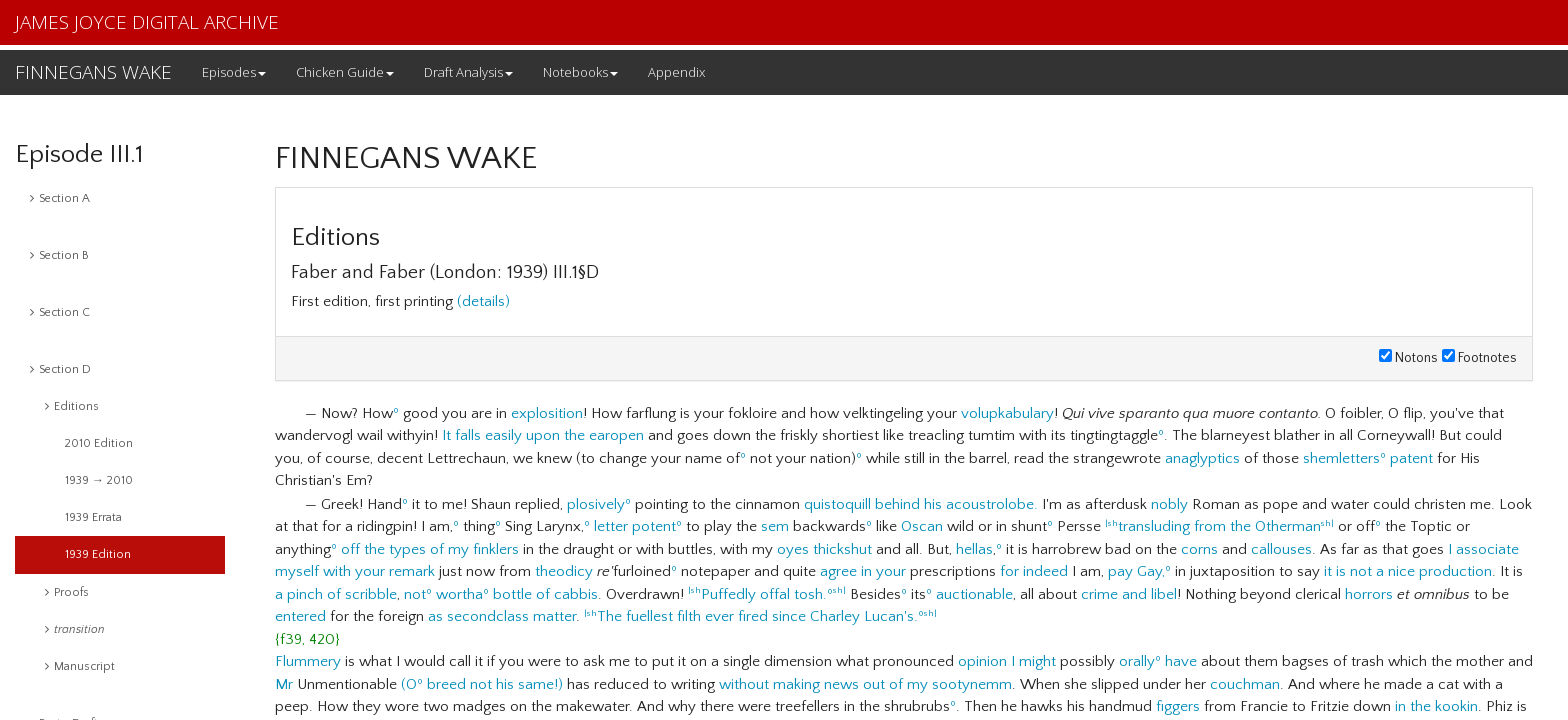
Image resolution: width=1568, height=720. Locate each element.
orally (1137, 661)
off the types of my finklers (430, 549)
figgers (1178, 706)
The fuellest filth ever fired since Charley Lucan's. (757, 616)
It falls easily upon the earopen (543, 435)
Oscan (922, 526)
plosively (596, 504)
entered (300, 616)
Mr (284, 684)
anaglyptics (1202, 458)
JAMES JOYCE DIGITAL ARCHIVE (147, 22)
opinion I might (1007, 661)
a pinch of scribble (336, 594)
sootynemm (972, 684)
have (1181, 661)
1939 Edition (98, 554)
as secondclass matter (502, 616)
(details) (483, 301)
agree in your (863, 571)
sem (775, 526)
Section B (59, 255)
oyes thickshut (824, 549)
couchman (1245, 684)
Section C (60, 312)
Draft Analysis (468, 72)
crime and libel (1129, 594)
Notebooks (580, 72)
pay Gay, (1136, 571)
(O (409, 684)
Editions (72, 406)
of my (908, 684)
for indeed (1034, 571)
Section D (60, 369)
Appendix (676, 72)
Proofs (67, 592)
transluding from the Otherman (1219, 526)
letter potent (635, 526)
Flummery (308, 661)
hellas (974, 549)
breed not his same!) (495, 684)
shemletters (1341, 458)
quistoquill (837, 504)
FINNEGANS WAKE (93, 72)
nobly (1169, 504)
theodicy (564, 571)
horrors (1369, 594)
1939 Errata (93, 517)
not (415, 594)
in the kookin (1436, 706)
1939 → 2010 (99, 480)
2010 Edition (99, 443)
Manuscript (80, 666)
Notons (1408, 358)
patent (1411, 458)
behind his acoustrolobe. (956, 504)
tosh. (810, 594)
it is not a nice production (1408, 571)
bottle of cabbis (545, 594)
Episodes (234, 72)
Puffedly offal (745, 594)
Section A (60, 198)
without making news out (802, 684)
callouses (1281, 549)
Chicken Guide (345, 72)
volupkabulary (1007, 413)
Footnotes (1479, 358)
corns (1199, 549)
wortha (459, 594)
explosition (547, 413)
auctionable (974, 594)
